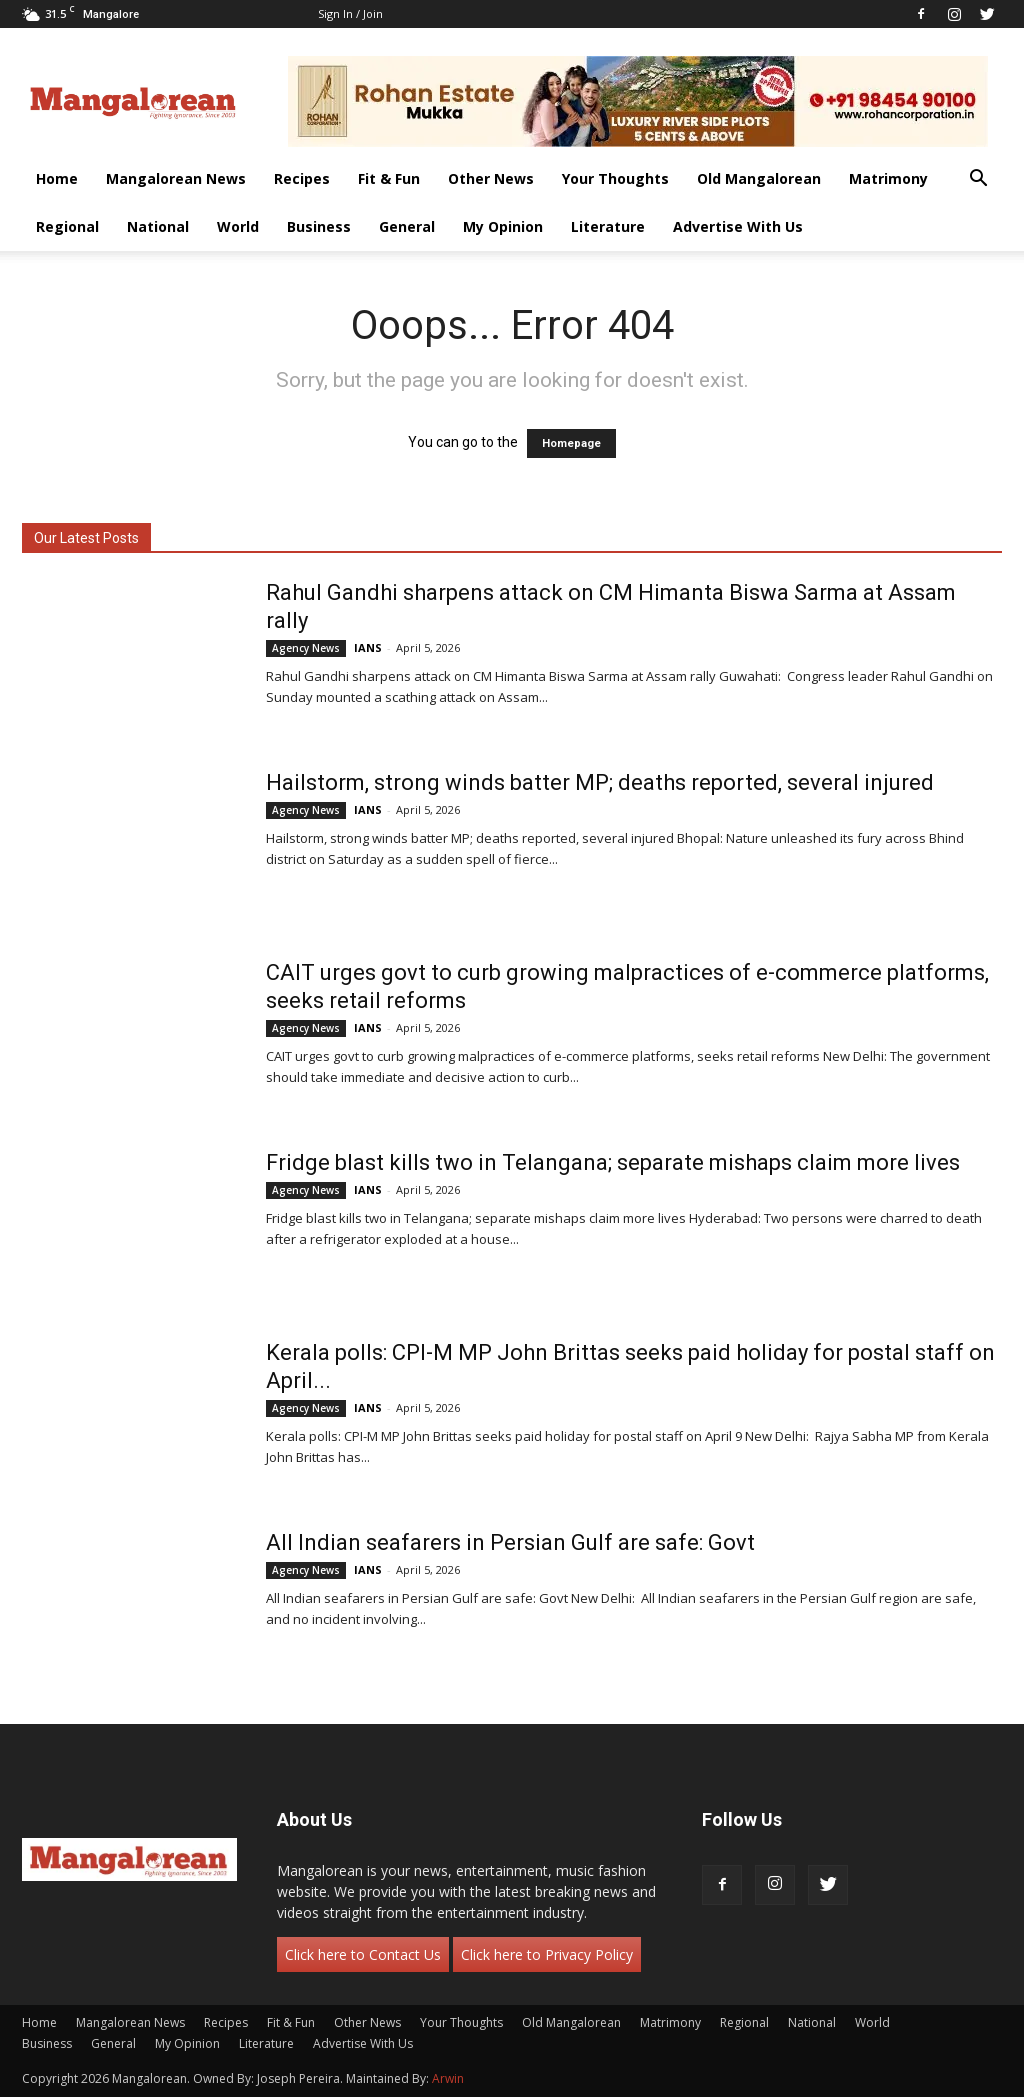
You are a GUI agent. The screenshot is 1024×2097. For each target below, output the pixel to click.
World (238, 226)
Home (57, 178)
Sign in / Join (350, 13)
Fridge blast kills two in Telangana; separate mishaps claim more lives (613, 1162)
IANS (368, 647)
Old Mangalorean (759, 178)
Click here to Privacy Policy (547, 1954)
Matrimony (888, 178)
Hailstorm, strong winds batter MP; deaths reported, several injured (600, 782)
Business (319, 226)
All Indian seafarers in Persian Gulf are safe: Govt (510, 1542)
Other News (491, 178)
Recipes (302, 178)
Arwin (448, 2078)
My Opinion (503, 226)
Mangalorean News (176, 178)
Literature (608, 226)
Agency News (306, 648)
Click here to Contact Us (363, 1954)
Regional (67, 226)
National (158, 226)
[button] (978, 180)
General (407, 226)
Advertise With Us (738, 226)
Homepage (571, 443)
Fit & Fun (389, 178)
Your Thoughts (615, 178)
